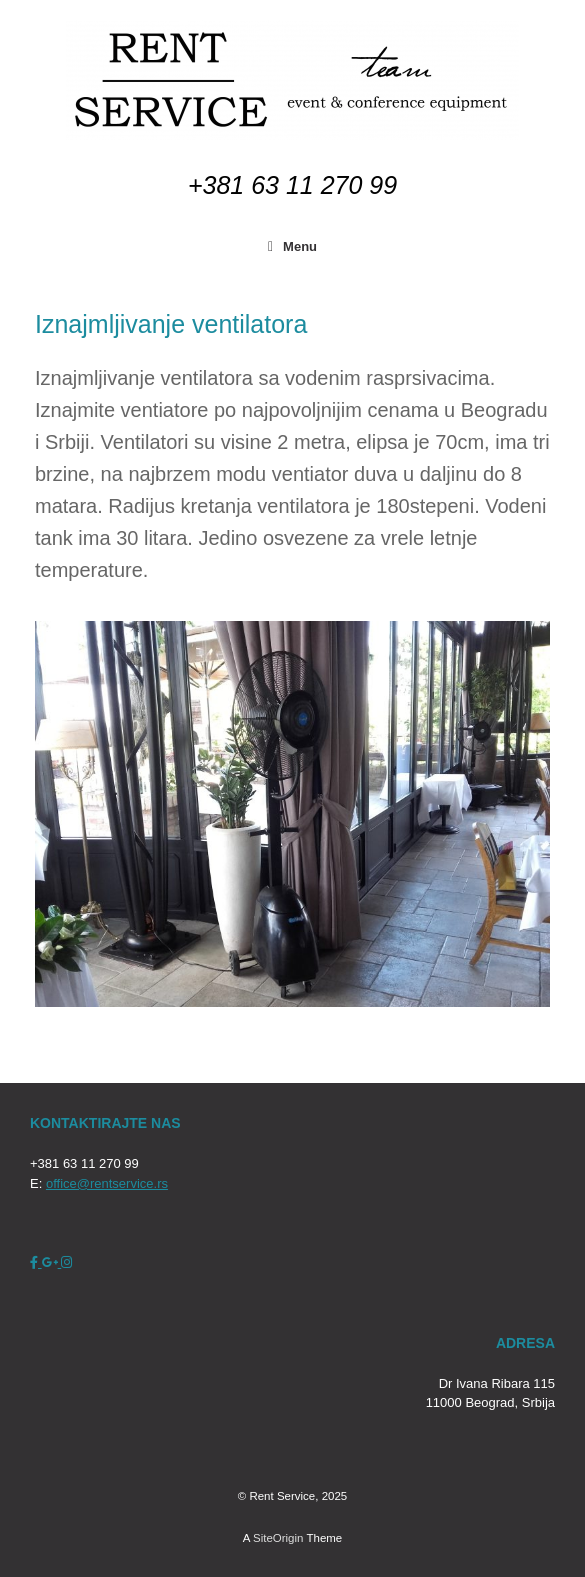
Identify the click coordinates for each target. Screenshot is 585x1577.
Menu (292, 246)
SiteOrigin (278, 1538)
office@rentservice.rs (107, 1183)
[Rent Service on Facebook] (36, 1262)
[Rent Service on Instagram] (66, 1262)
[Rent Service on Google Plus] (52, 1262)
